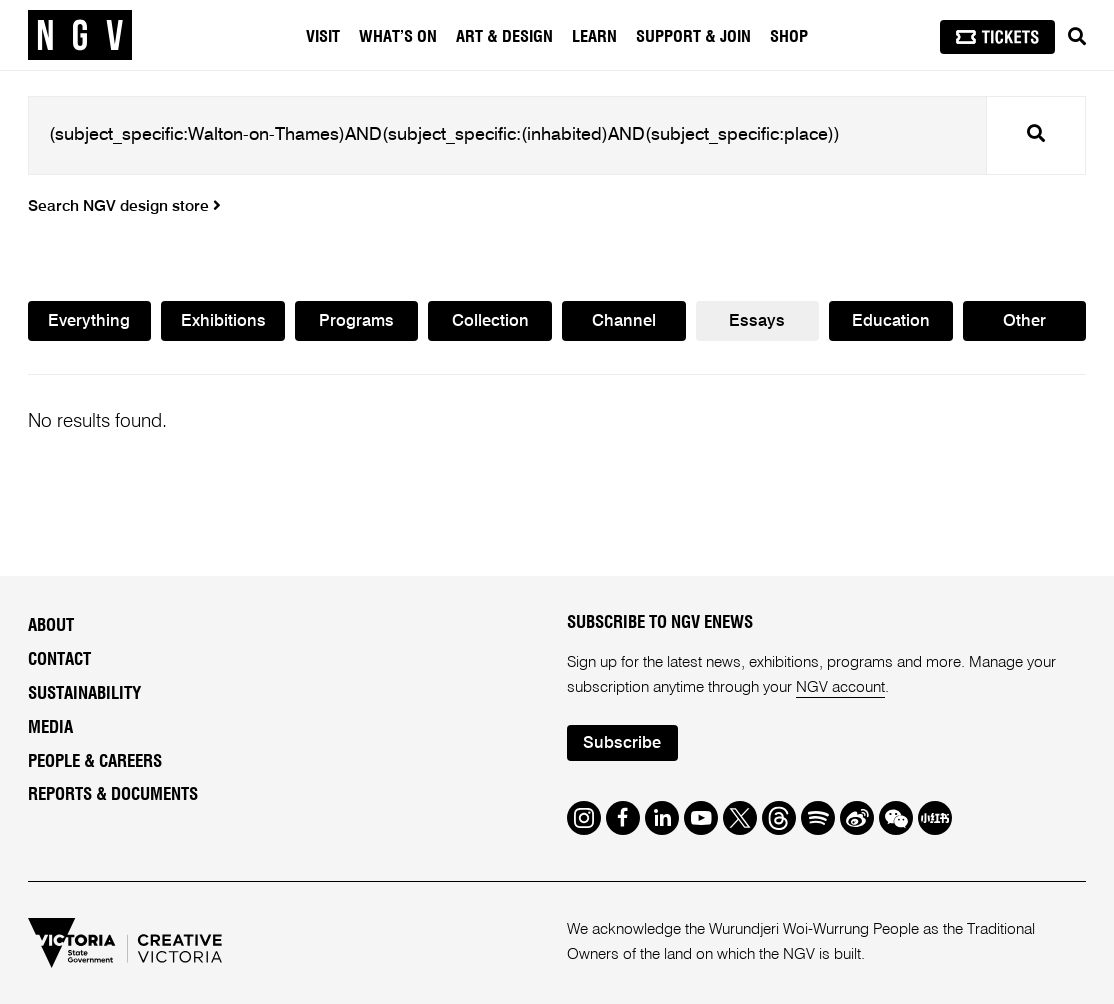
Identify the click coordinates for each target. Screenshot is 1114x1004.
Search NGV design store (124, 207)
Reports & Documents (113, 795)
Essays (757, 322)
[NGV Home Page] (80, 35)
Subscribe (623, 743)
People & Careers (95, 761)
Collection (490, 322)
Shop (789, 37)
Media (50, 727)
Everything (89, 322)
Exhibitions (223, 322)
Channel (624, 322)
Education (891, 322)
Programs (356, 322)
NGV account (840, 688)
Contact (59, 659)
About (51, 626)
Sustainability (84, 693)
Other (1024, 322)
